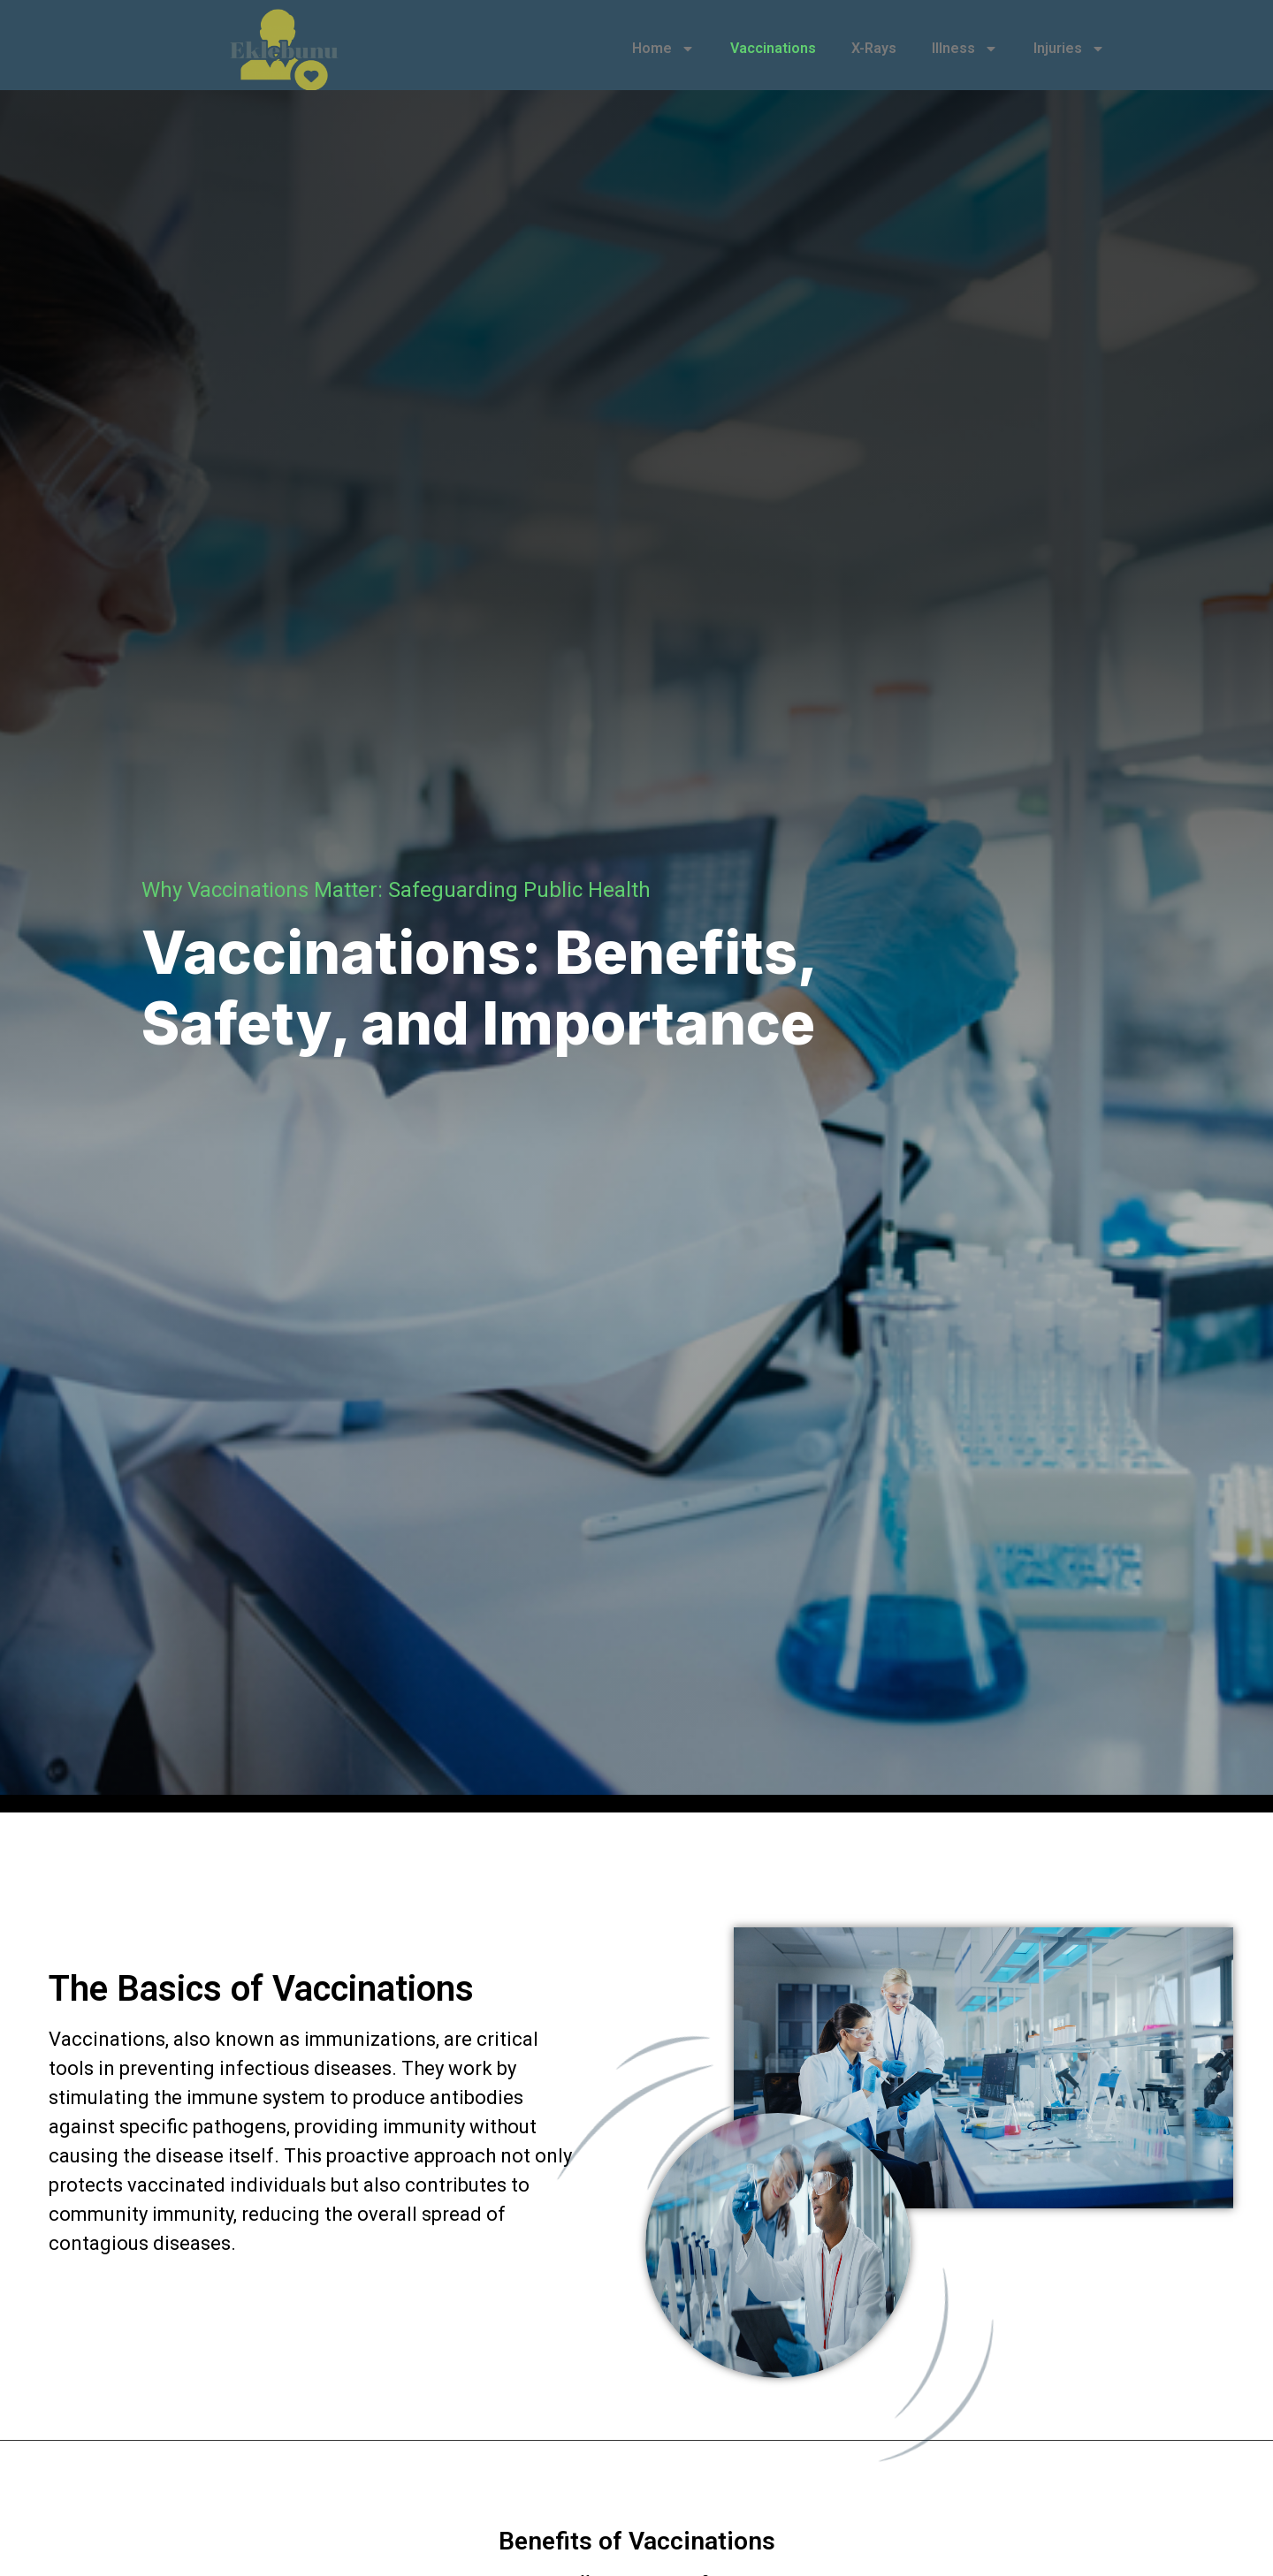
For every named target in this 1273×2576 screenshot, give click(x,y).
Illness (965, 49)
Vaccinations (773, 48)
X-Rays (873, 48)
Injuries (1069, 49)
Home (663, 49)
